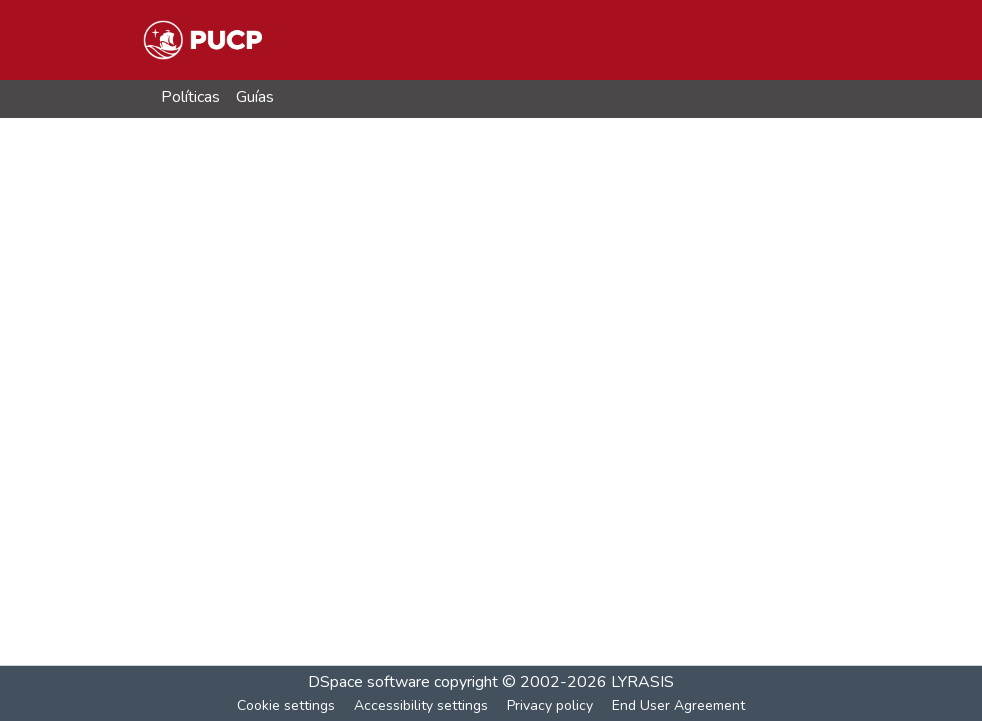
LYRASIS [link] (642, 682)
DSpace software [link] (369, 682)
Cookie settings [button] (286, 705)
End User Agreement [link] (678, 705)
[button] (202, 40)
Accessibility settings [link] (421, 705)
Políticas (190, 97)
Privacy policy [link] (550, 705)
